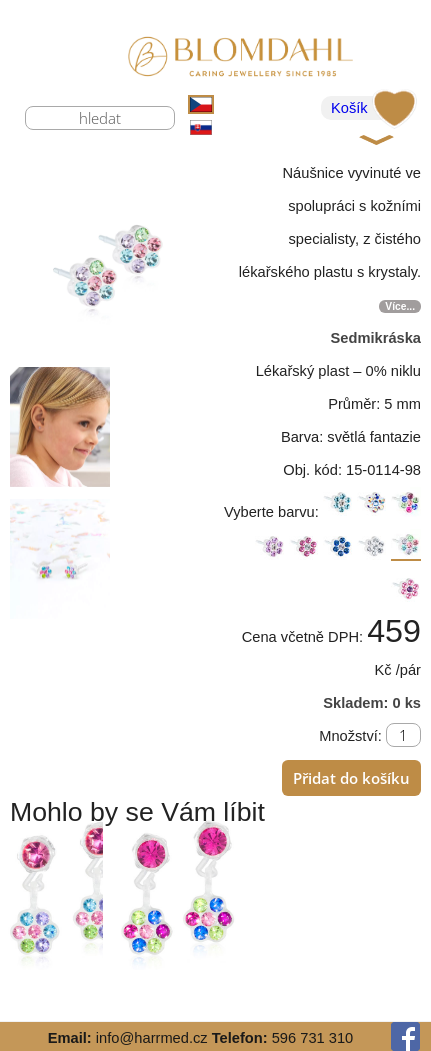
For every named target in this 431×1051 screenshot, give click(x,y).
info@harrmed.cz (152, 1038)
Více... (400, 306)
